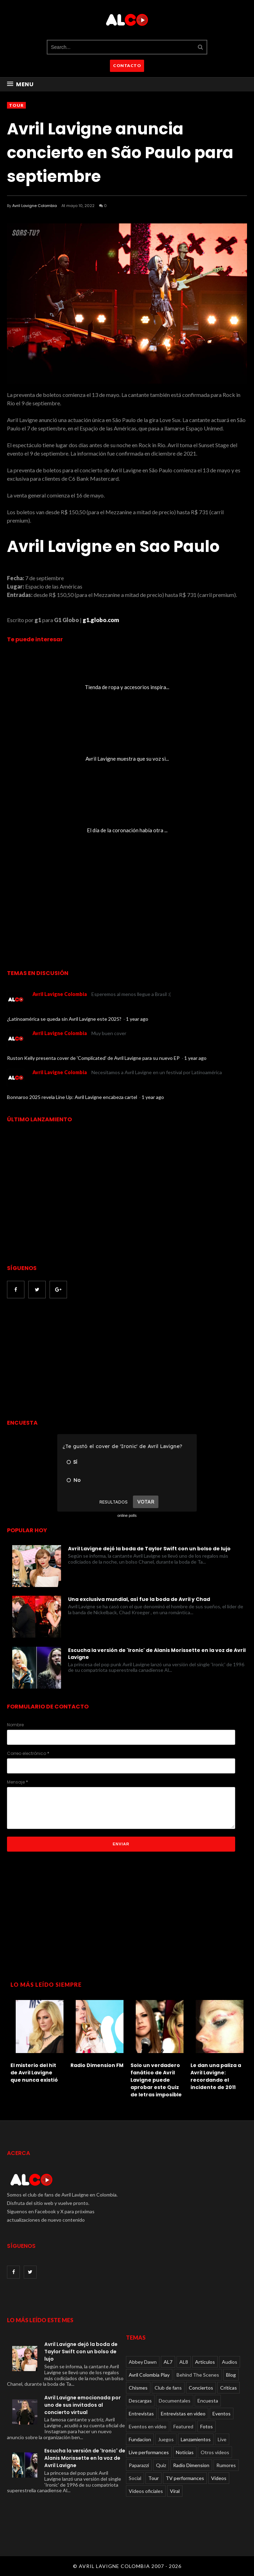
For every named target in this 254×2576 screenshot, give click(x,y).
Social (135, 2478)
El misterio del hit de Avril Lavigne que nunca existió (34, 2072)
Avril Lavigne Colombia (34, 205)
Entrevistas (141, 2413)
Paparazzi (139, 2465)
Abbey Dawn (143, 2362)
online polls (126, 1515)
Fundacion (140, 2439)
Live (222, 2439)
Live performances (149, 2452)
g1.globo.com (101, 620)
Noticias (185, 2452)
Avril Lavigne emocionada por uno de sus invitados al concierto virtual (82, 2405)
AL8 (183, 2362)
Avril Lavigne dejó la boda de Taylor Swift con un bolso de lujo (149, 1548)
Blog (231, 2375)
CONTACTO (127, 65)
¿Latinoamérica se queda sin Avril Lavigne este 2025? (64, 1019)
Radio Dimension (191, 2465)
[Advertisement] (65, 1359)
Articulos (205, 2362)
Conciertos (201, 2388)
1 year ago (137, 1019)
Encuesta (207, 2401)
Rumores (226, 2465)
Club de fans (168, 2388)
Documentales (174, 2401)
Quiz (161, 2465)
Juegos (166, 2439)
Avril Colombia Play (149, 2375)
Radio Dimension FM (97, 2065)
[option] (37, 2039)
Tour (16, 105)
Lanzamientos (196, 2439)
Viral (175, 2491)
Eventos (221, 2413)
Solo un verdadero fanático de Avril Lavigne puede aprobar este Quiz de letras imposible (156, 2080)
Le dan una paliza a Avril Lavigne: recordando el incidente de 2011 (215, 2076)
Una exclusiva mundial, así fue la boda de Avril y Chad (139, 1599)
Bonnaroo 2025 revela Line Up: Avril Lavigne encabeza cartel (72, 1097)
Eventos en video (147, 2426)
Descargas (140, 2401)
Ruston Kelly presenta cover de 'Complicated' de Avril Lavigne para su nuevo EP (94, 1058)
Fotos (206, 2426)
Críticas (228, 2388)
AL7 (168, 2362)
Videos (218, 2478)
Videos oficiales (146, 2491)
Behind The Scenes (198, 2375)
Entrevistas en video (183, 2413)
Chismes (138, 2388)
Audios (229, 2362)
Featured (183, 2426)
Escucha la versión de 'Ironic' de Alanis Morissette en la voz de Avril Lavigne (157, 1654)
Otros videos (215, 2452)
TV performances (185, 2478)
